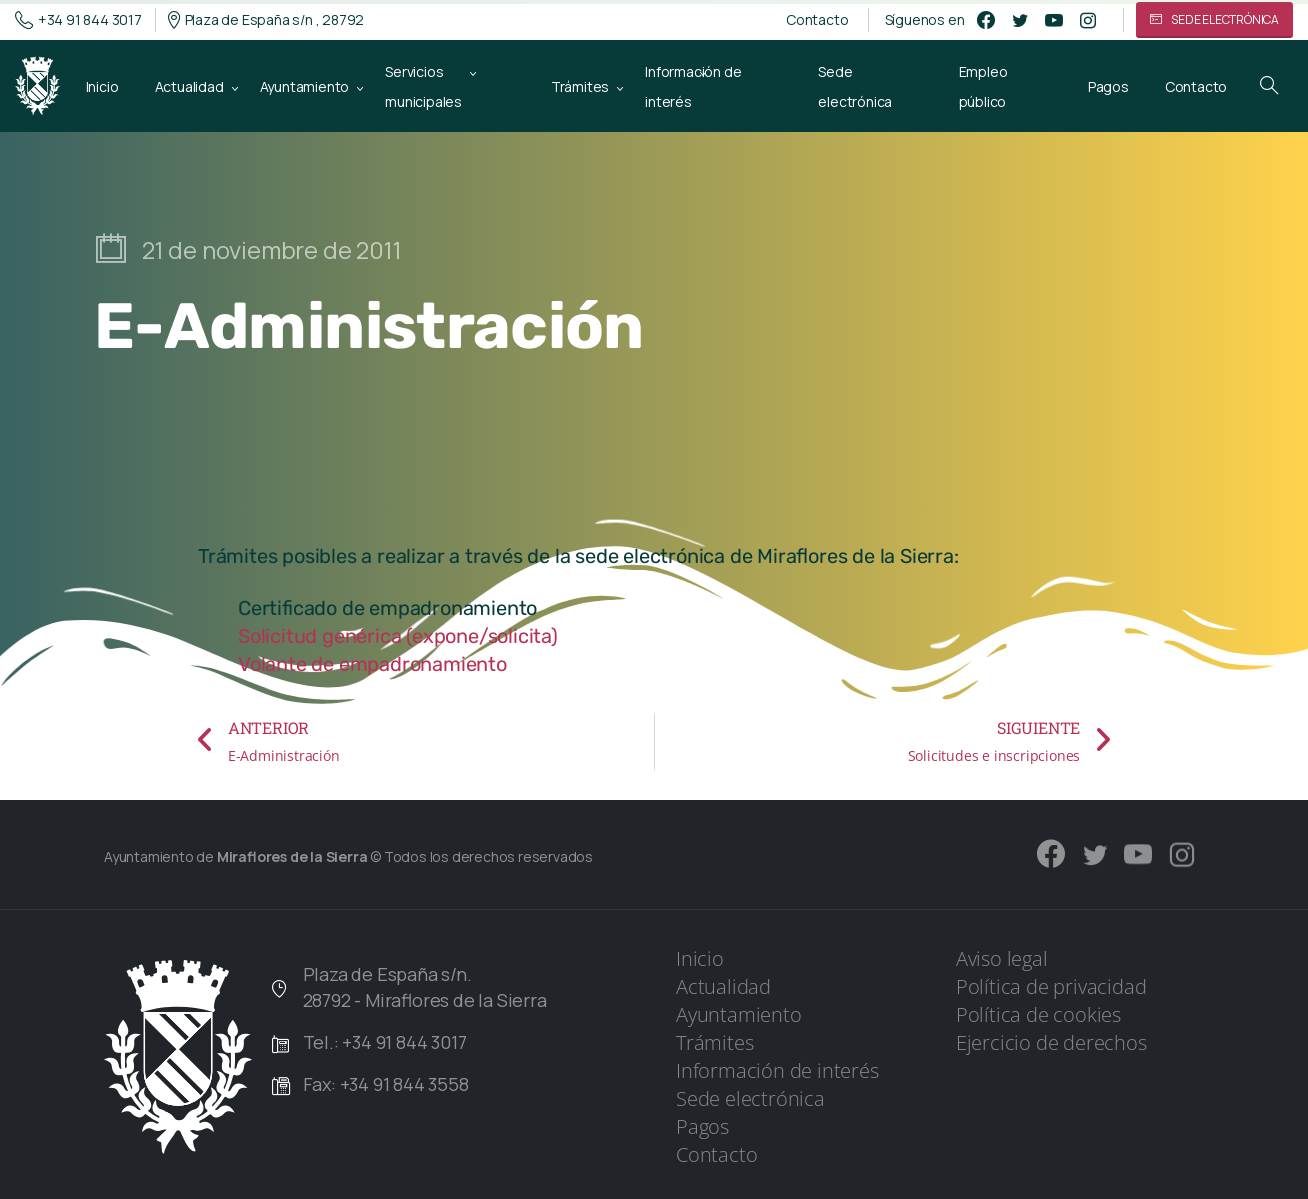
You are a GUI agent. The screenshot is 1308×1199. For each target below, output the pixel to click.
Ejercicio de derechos (1051, 1042)
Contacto (817, 20)
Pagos (702, 1126)
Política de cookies (1038, 1014)
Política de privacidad (1051, 986)
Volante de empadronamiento (372, 664)
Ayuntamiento (739, 1014)
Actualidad (723, 986)
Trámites (714, 1042)
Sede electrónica (750, 1098)
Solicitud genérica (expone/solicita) (398, 636)
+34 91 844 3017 (78, 20)
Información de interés (777, 1070)
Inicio (700, 958)
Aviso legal (1002, 958)
